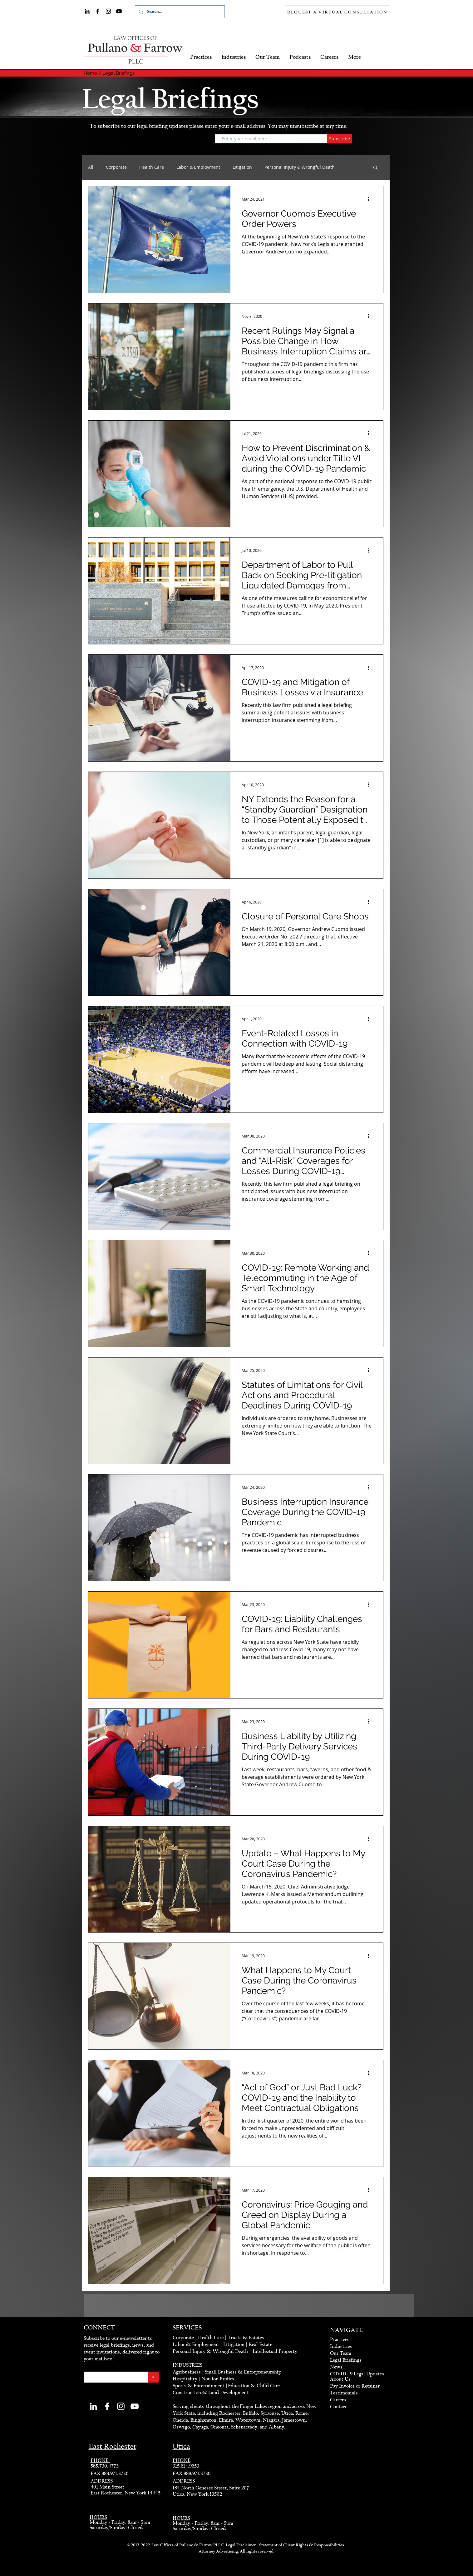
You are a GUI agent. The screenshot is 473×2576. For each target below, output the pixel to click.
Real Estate (260, 2344)
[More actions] (371, 199)
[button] (375, 168)
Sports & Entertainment (199, 2385)
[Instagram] (108, 11)
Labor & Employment (198, 167)
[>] (153, 2377)
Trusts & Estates (246, 2337)
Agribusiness (187, 2372)
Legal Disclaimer (241, 2545)
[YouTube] (119, 11)
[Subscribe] (339, 138)
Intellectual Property (275, 2351)
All (90, 167)
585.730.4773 (105, 2466)
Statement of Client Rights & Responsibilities (301, 2545)
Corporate (116, 167)
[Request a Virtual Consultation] (337, 12)
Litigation (242, 167)
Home (90, 73)
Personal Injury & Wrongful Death (299, 167)
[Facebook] (97, 11)
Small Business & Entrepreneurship (243, 2372)
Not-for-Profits (218, 2379)
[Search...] (179, 12)
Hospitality (185, 2379)
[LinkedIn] (87, 11)
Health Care (151, 167)
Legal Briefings (118, 73)
